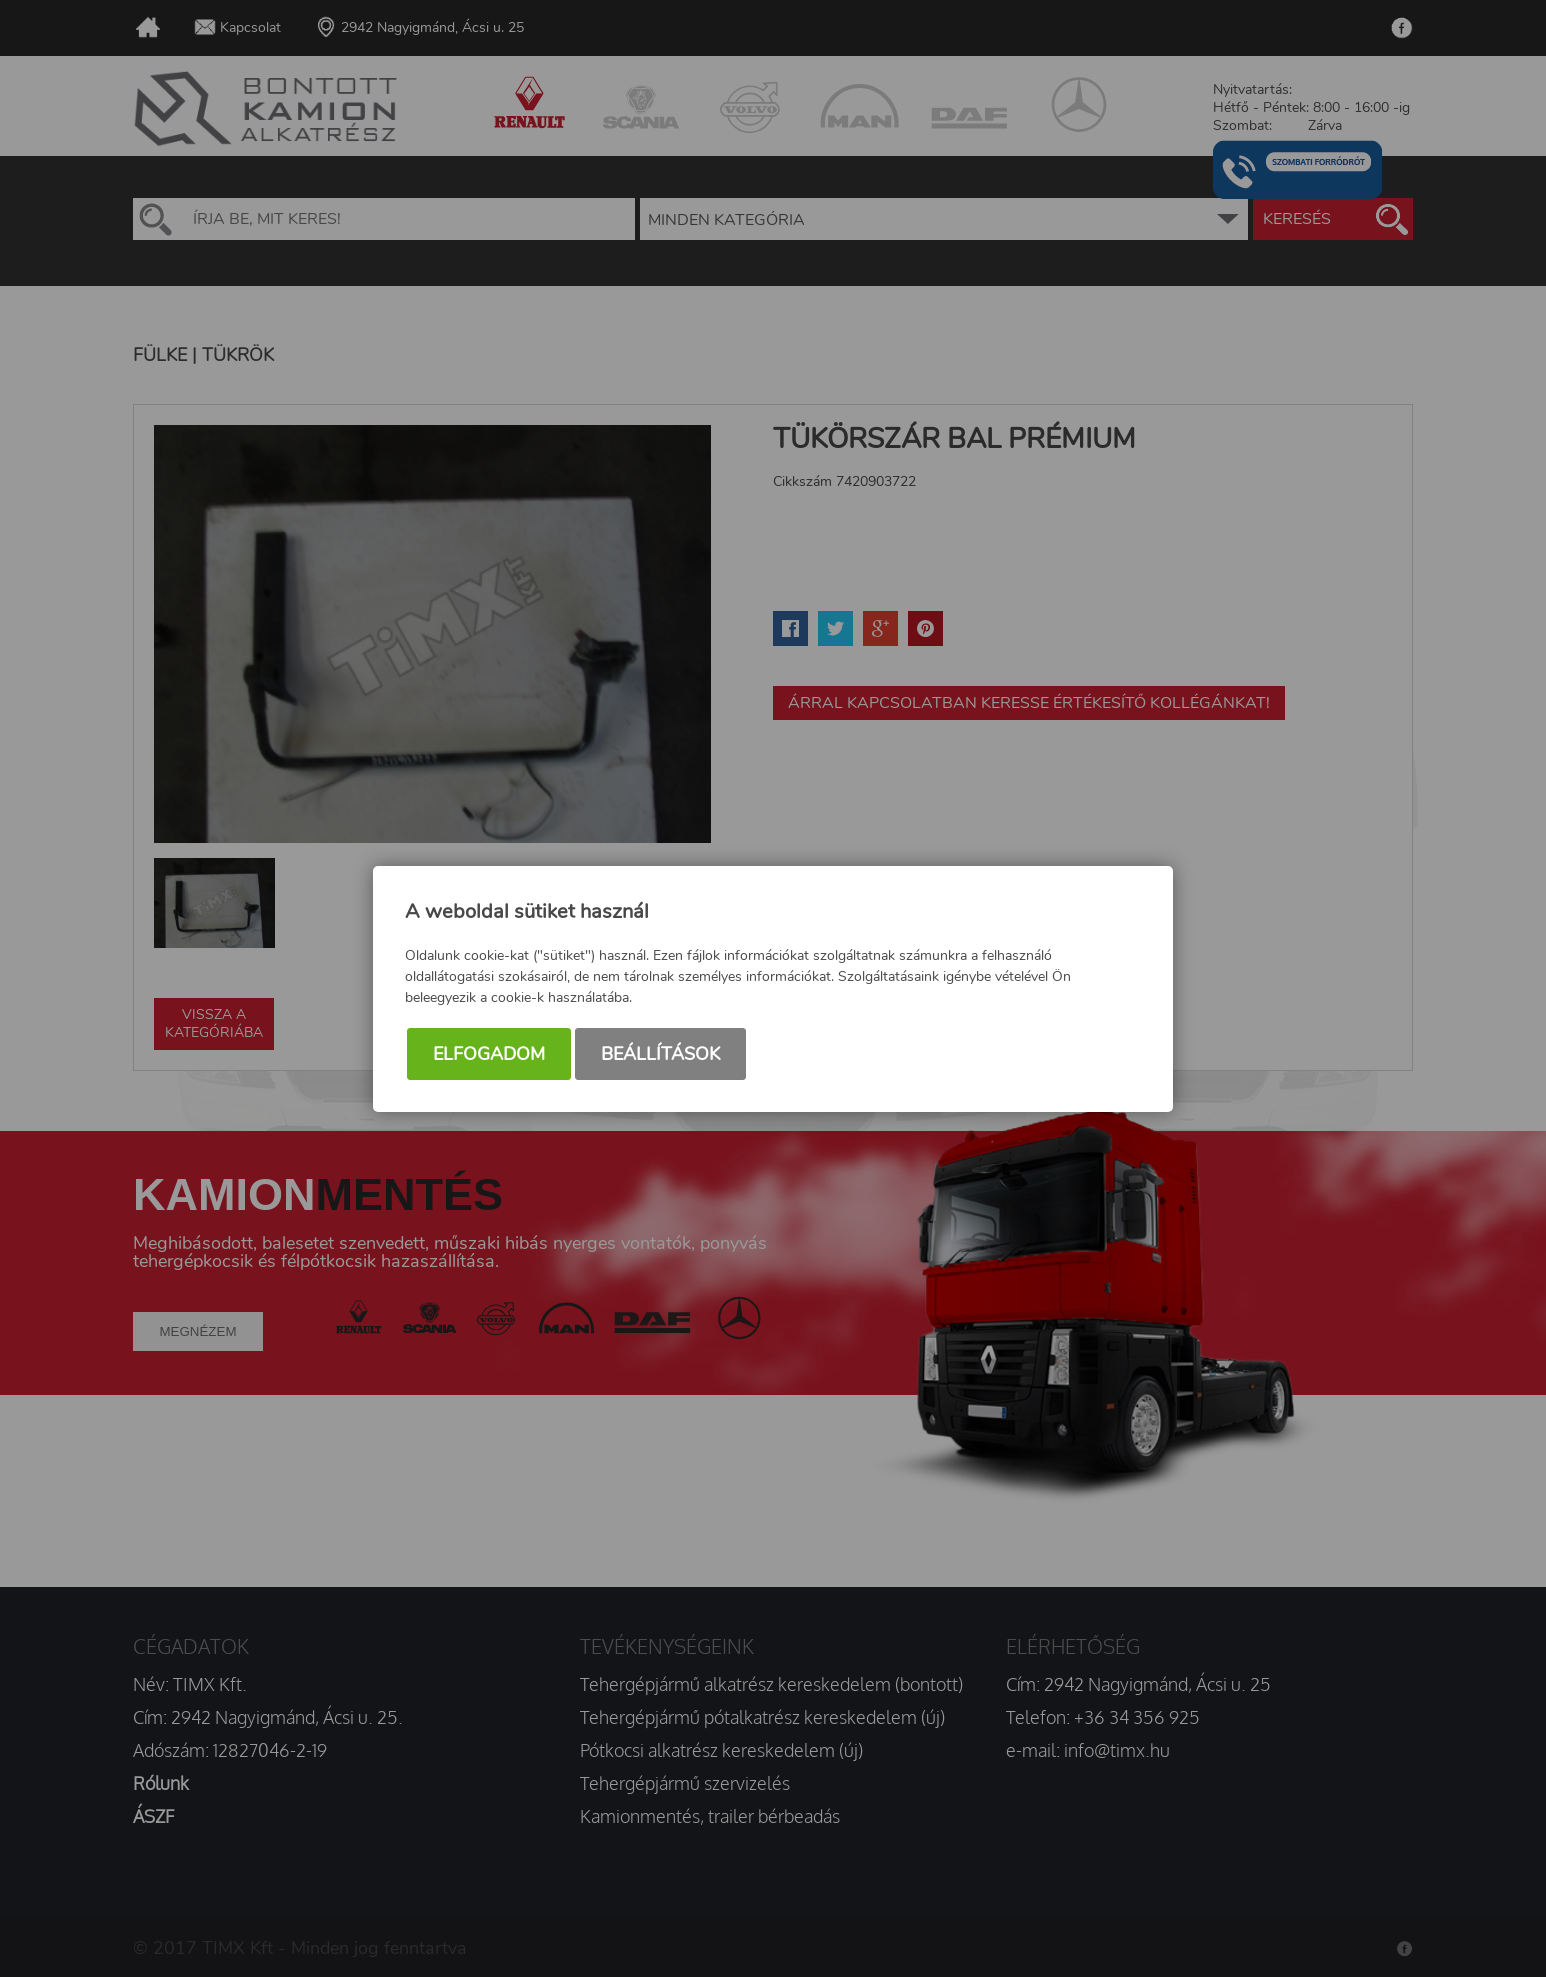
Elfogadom (489, 1054)
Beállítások (660, 1054)
